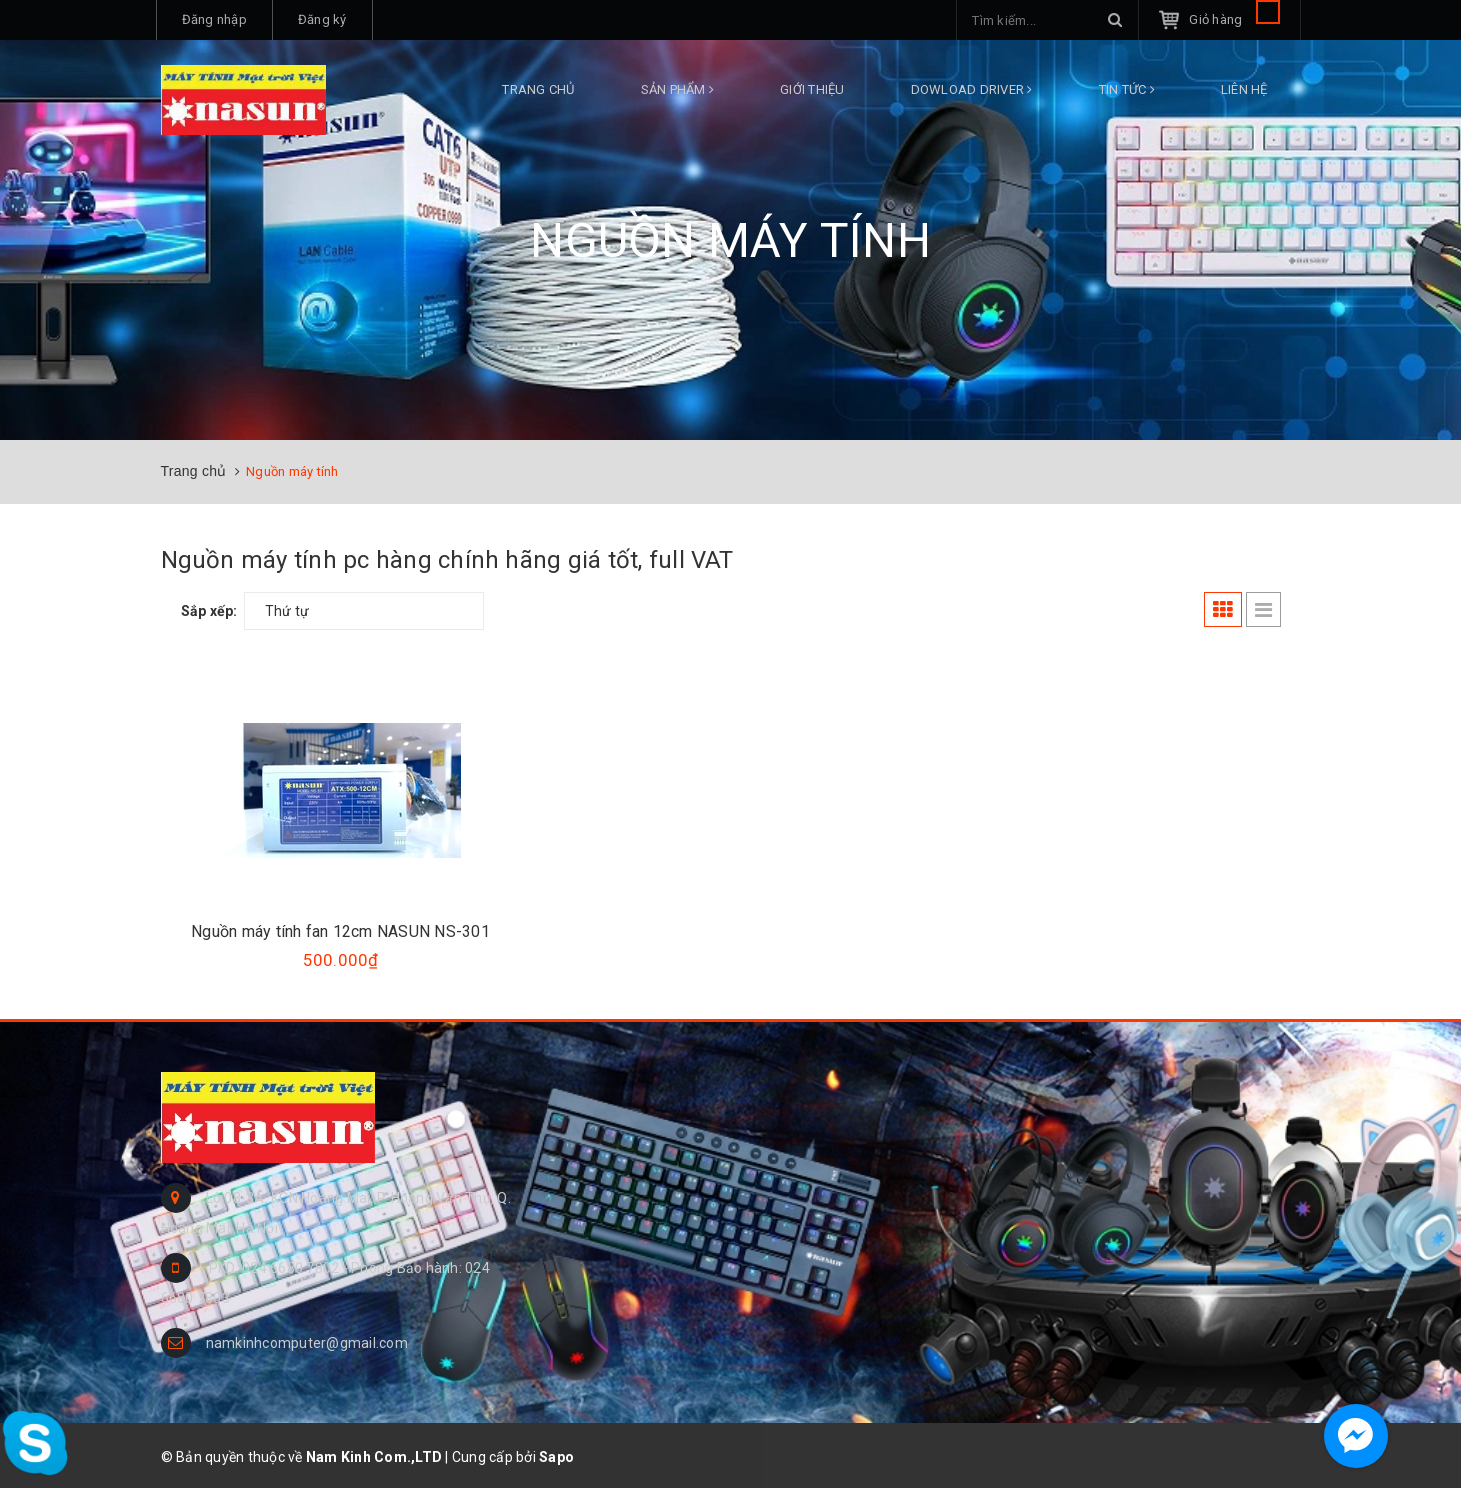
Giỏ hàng (1234, 19)
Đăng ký (322, 19)
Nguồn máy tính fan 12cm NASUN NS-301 (340, 931)
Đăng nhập (214, 19)
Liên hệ (1244, 89)
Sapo (556, 1457)
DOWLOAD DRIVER (972, 89)
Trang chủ (538, 89)
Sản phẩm (678, 89)
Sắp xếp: (209, 611)
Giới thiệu (812, 89)
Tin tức (1127, 89)
